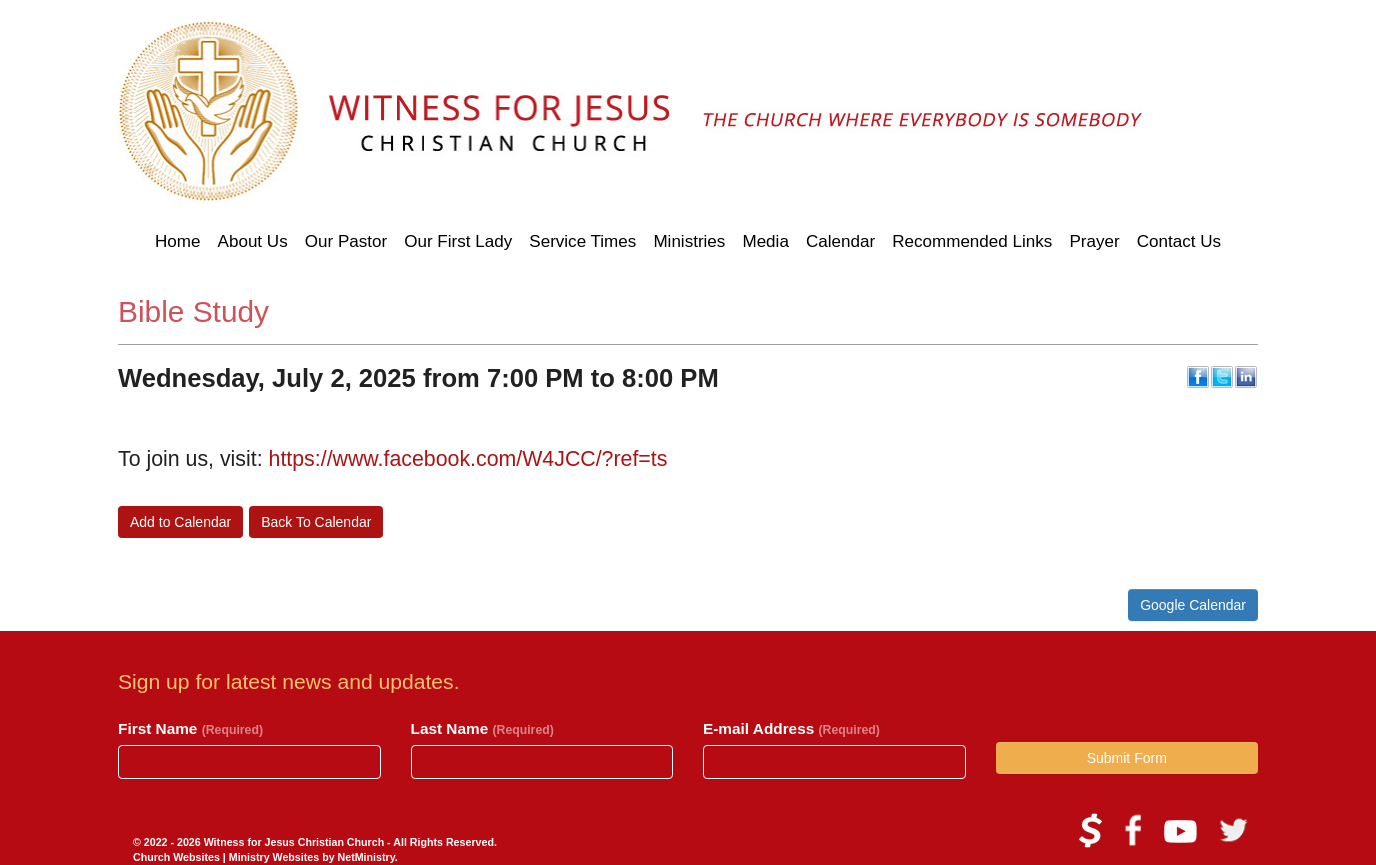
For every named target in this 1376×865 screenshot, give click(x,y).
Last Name (482, 728)
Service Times (582, 241)
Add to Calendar (180, 522)
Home (177, 241)
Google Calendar (1193, 605)
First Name (190, 728)
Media (765, 241)
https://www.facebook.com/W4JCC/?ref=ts (468, 459)
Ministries (689, 241)
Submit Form (1127, 758)
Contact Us (1179, 241)
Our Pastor (346, 241)
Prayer (1094, 241)
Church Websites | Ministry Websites (227, 857)
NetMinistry (366, 857)
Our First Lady (458, 241)
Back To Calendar (316, 522)
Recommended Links (972, 241)
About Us (253, 241)
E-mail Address (791, 728)
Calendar (840, 241)
